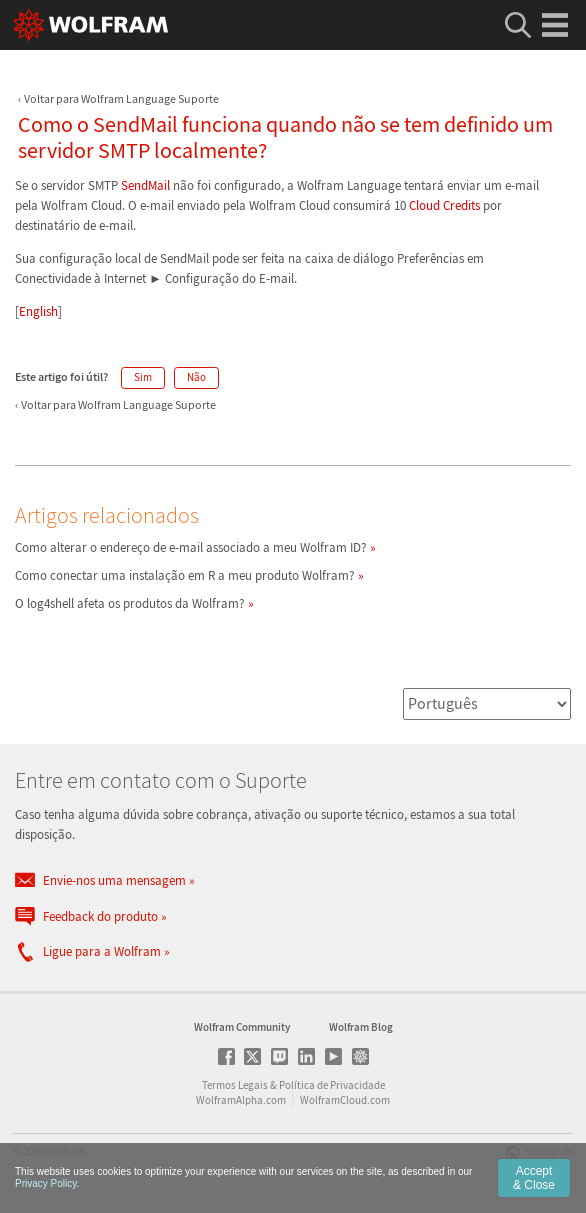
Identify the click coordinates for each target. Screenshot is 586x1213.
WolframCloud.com (345, 1100)
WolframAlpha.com (241, 1100)
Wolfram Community (242, 1027)
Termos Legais (235, 1085)
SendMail (145, 185)
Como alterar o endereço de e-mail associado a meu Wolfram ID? (191, 547)
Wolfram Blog (361, 1027)
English (38, 311)
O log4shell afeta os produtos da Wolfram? (130, 603)
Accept (534, 1178)
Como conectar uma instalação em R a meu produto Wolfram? (185, 575)
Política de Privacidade (332, 1085)
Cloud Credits (444, 205)
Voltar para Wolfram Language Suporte (121, 98)
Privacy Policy (46, 1183)
